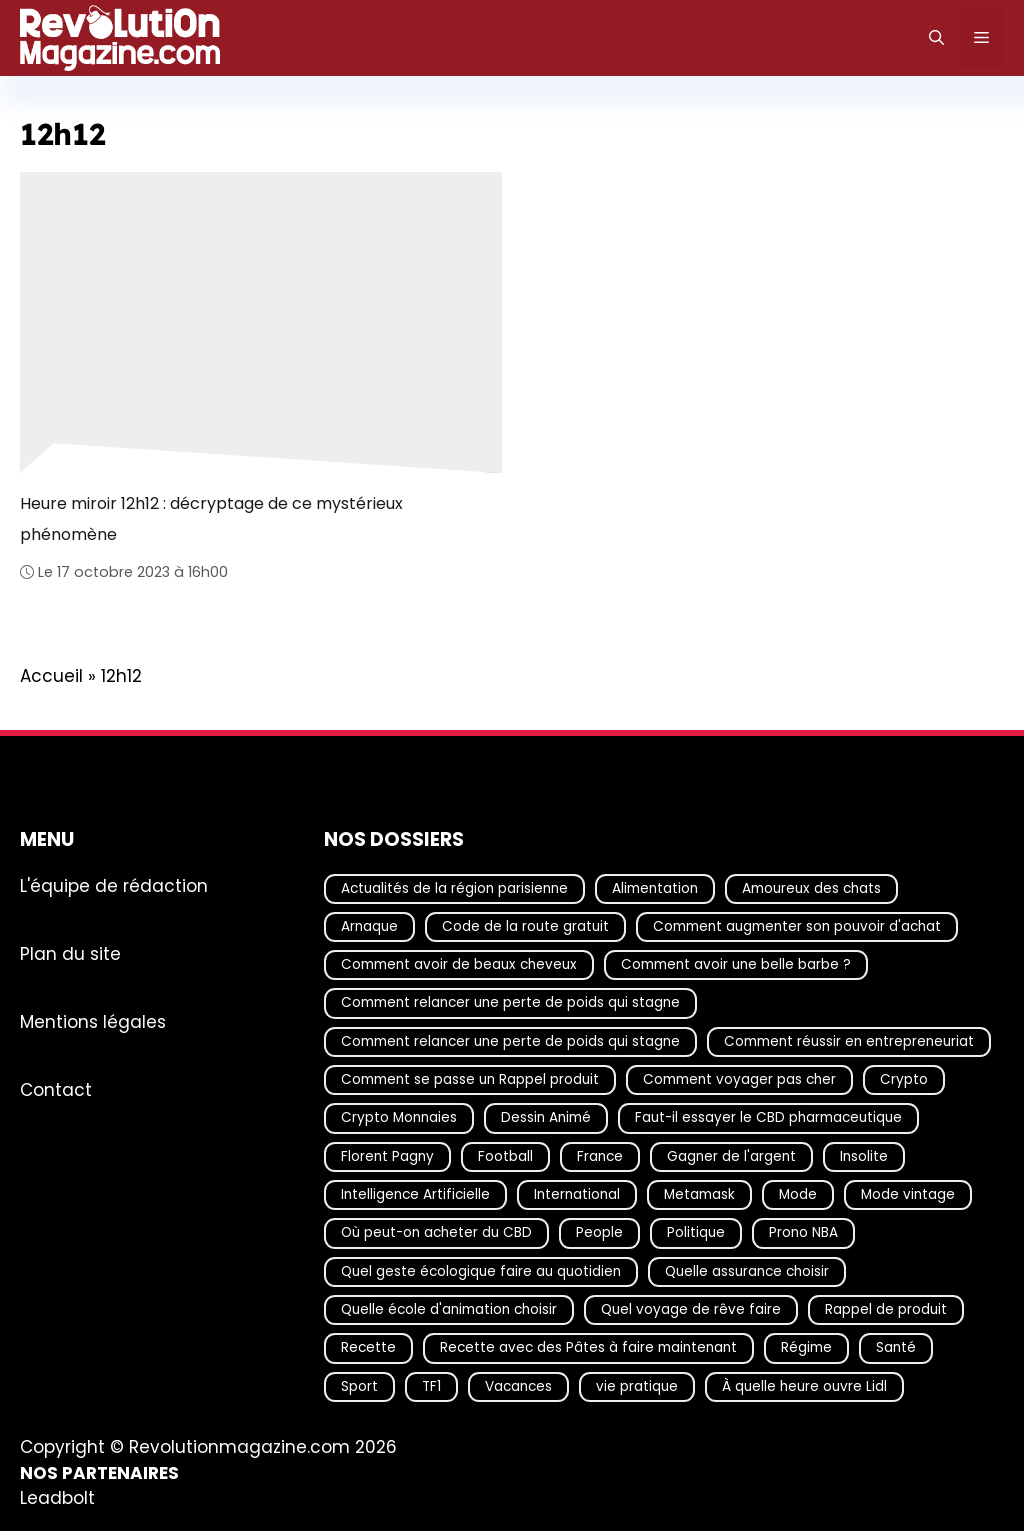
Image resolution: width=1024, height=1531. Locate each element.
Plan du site (70, 953)
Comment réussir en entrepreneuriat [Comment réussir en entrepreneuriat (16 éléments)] (849, 1040)
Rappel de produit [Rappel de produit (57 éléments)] (886, 1308)
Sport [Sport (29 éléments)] (359, 1385)
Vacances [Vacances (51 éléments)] (518, 1385)
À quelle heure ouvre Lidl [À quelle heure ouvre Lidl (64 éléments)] (804, 1385)
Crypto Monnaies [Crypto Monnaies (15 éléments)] (399, 1117)
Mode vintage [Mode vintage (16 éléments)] (908, 1194)
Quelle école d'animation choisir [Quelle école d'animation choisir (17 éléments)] (449, 1308)
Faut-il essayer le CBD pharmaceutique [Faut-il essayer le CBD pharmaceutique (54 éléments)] (768, 1117)
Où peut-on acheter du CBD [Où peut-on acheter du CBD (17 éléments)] (436, 1232)
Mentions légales (93, 1021)
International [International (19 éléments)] (577, 1194)
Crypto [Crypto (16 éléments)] (904, 1079)
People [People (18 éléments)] (599, 1232)
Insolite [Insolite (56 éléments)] (864, 1155)
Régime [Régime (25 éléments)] (806, 1347)
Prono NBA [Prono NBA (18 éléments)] (803, 1232)
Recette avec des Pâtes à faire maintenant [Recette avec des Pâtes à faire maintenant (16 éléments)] (588, 1347)
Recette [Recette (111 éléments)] (368, 1347)
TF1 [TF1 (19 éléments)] (431, 1385)
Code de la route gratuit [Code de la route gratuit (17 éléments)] (525, 925)
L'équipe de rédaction (114, 885)
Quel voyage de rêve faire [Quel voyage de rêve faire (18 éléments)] (691, 1308)
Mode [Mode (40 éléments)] (798, 1194)
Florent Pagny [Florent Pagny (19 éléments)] (387, 1155)
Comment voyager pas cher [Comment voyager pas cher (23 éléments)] (739, 1079)
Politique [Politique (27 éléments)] (696, 1232)
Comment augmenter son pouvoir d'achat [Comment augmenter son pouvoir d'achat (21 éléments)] (797, 925)
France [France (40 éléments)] (600, 1155)
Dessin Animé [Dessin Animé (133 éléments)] (546, 1117)
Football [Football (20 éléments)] (505, 1155)
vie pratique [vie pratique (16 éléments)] (637, 1385)
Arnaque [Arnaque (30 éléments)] (369, 925)
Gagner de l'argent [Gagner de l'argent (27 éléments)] (731, 1155)
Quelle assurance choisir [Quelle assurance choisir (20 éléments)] (747, 1270)
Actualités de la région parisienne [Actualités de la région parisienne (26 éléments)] (454, 887)
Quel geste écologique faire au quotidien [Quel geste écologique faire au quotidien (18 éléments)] (481, 1270)
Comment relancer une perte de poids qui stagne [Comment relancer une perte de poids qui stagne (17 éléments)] (510, 1002)
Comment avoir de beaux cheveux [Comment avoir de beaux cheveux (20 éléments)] (459, 964)
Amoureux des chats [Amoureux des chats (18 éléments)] (811, 887)
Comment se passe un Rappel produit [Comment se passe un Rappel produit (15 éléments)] (470, 1079)
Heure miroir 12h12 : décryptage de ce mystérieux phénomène (211, 518)
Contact (56, 1089)
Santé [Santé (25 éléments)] (896, 1347)
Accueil (51, 676)
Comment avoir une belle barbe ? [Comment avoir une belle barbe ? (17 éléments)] (736, 964)
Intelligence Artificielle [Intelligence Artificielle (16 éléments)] (415, 1194)
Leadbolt (57, 1498)
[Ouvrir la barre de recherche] (936, 38)
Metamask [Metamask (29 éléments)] (699, 1194)
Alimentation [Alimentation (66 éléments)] (655, 887)
